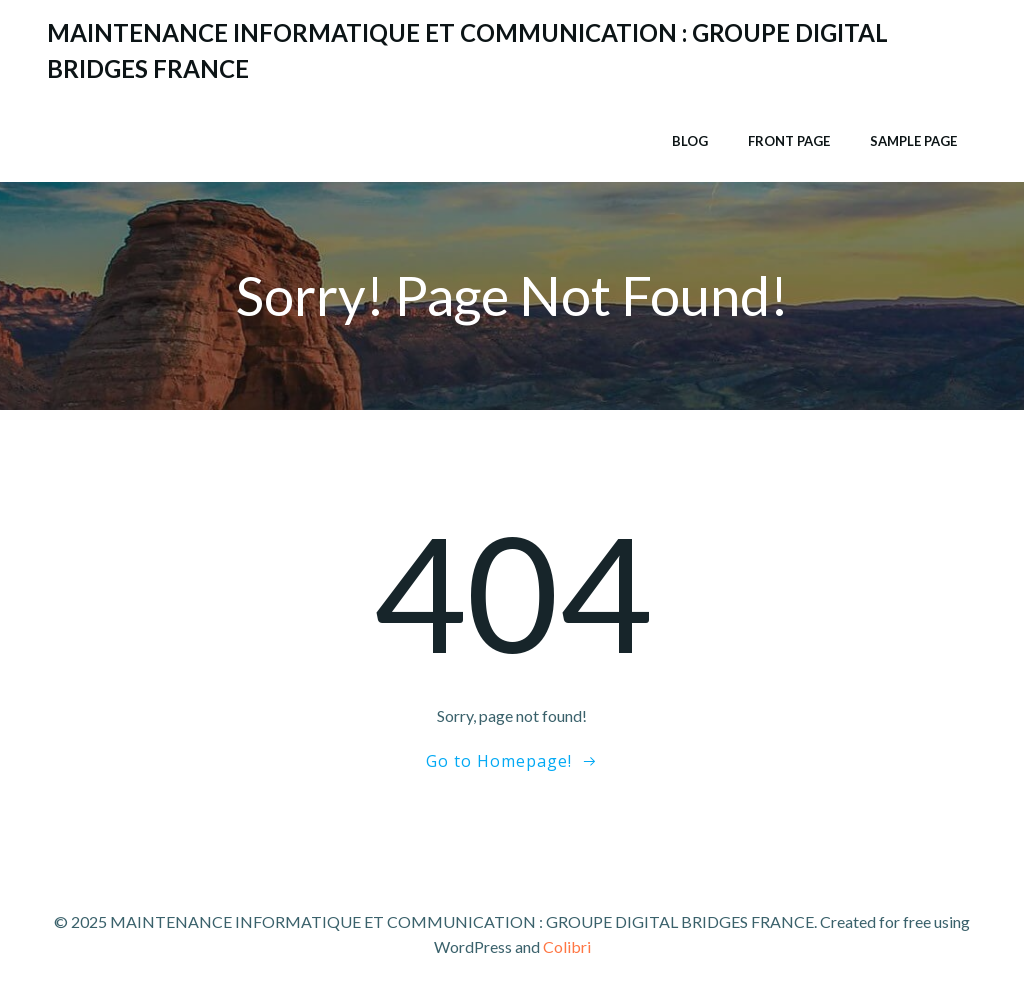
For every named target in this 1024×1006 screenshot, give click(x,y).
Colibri (567, 946)
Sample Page (913, 141)
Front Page (789, 141)
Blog (690, 141)
